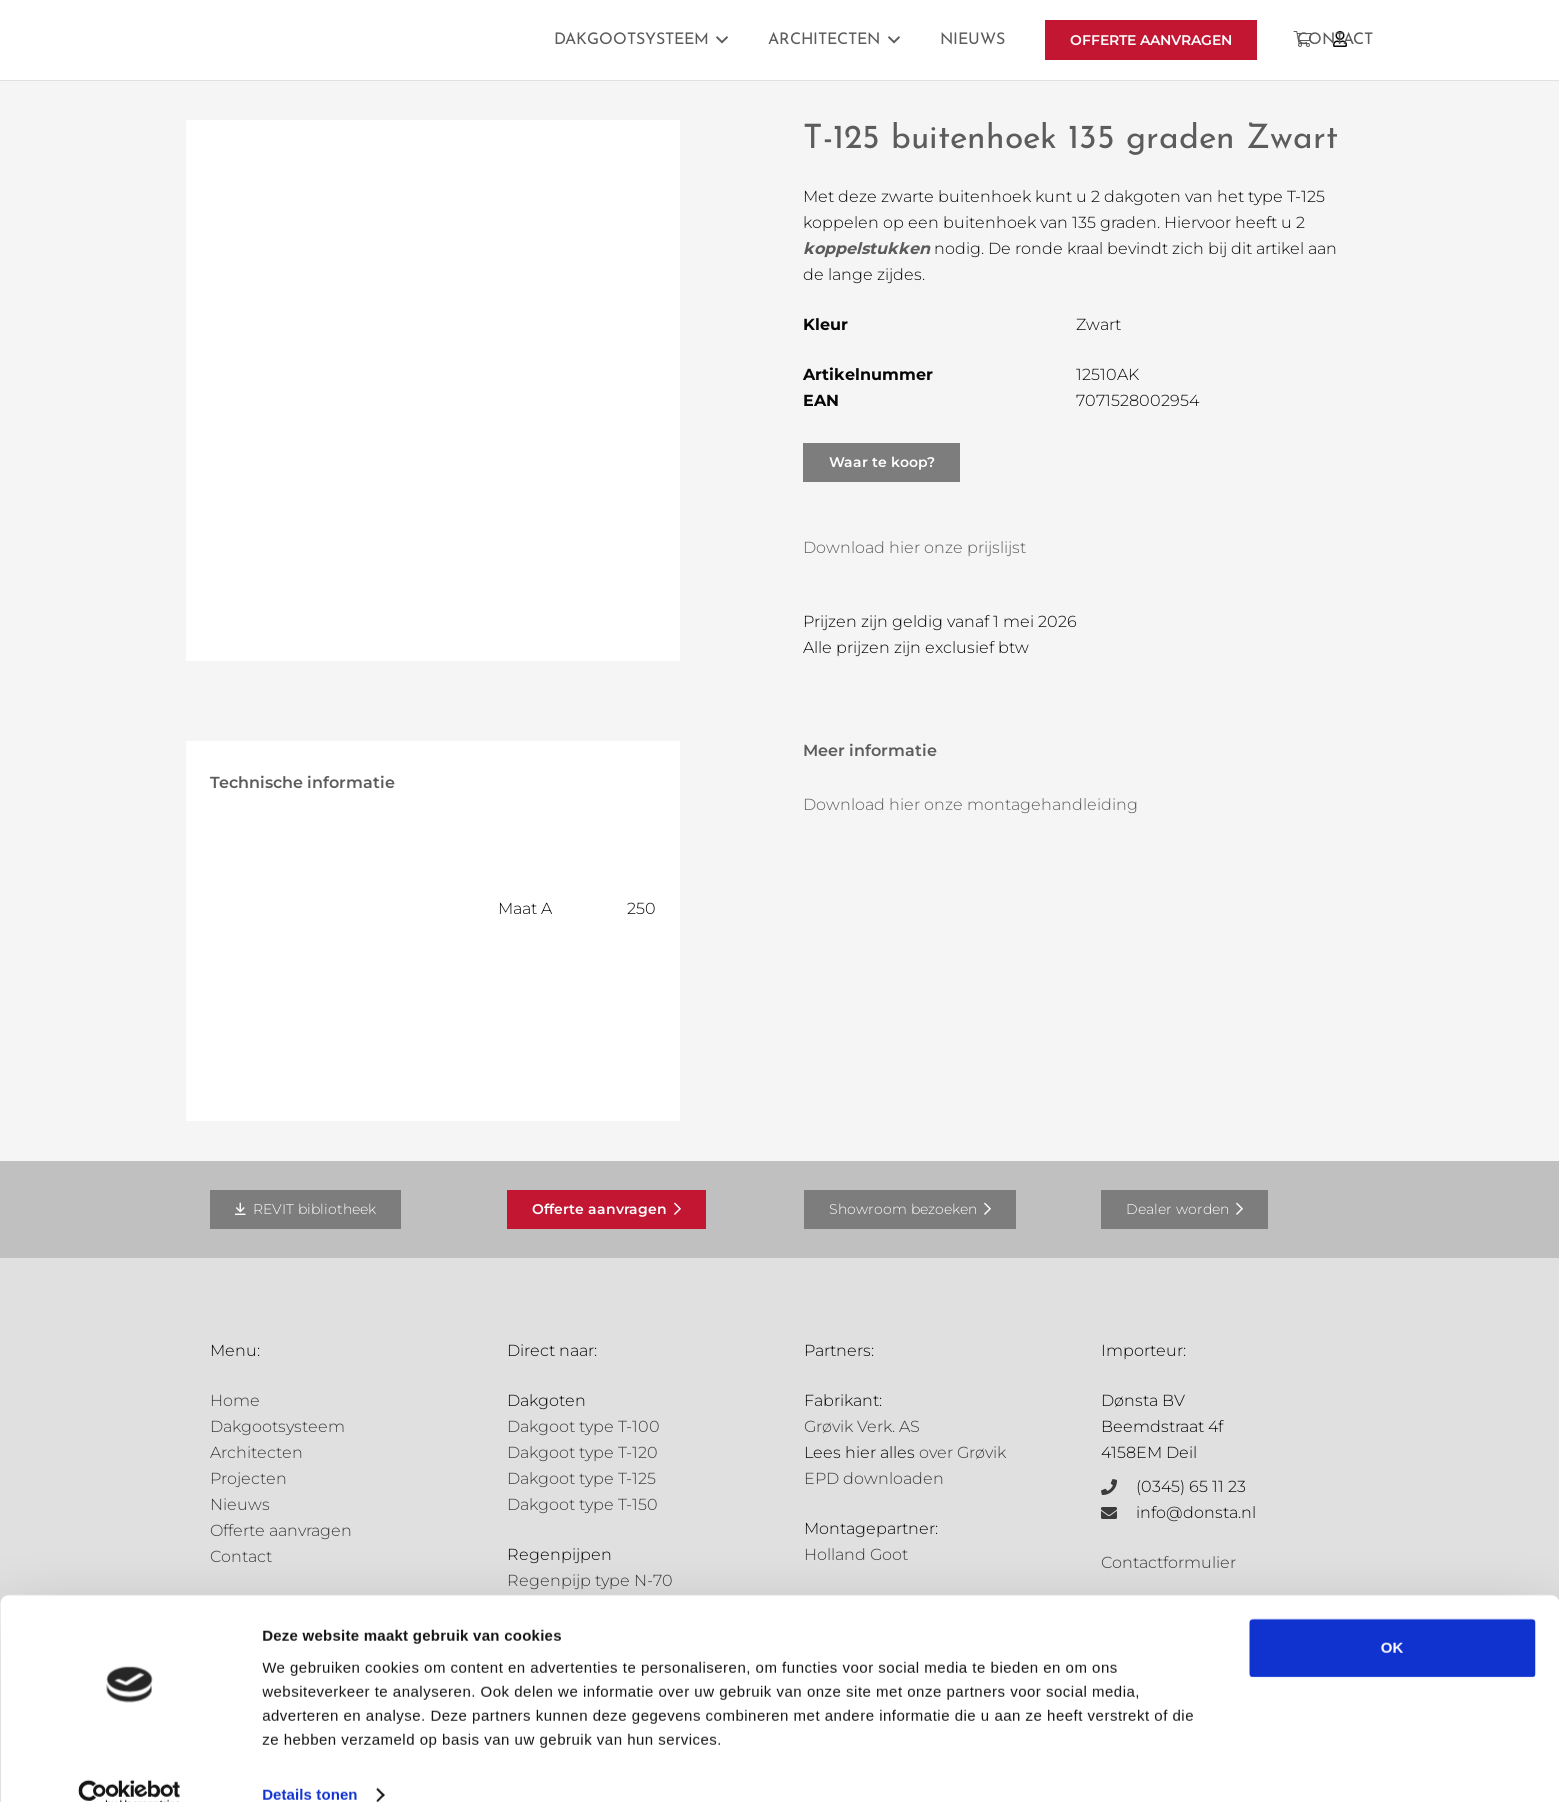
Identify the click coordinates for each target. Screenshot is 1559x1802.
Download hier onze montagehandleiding (970, 804)
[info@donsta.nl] (1119, 1513)
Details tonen (309, 1762)
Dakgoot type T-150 (582, 1504)
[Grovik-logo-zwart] (413, 40)
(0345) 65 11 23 (1191, 1486)
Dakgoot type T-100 (583, 1426)
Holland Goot (856, 1554)
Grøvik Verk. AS (862, 1426)
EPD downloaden (874, 1478)
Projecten (248, 1478)
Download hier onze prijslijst (914, 547)
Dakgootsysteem (277, 1426)
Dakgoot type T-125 (581, 1478)
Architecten (256, 1452)
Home (235, 1400)
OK (1392, 1615)
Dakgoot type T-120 (582, 1452)
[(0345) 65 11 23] (1119, 1487)
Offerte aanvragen (281, 1530)
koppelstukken (866, 248)
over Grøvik (962, 1452)
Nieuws (240, 1504)
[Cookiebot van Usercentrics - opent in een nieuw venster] (129, 1763)
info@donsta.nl (1196, 1512)
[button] (719, 40)
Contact (241, 1556)
